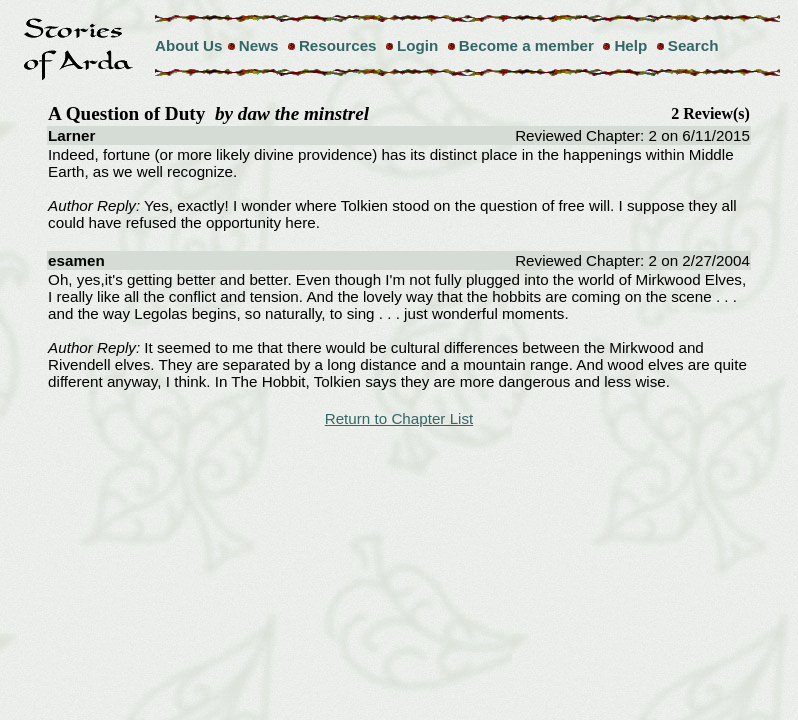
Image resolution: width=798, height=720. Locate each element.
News (259, 45)
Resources (338, 45)
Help (630, 45)
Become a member (526, 45)
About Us (189, 45)
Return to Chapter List (399, 418)
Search (693, 45)
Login (417, 45)
